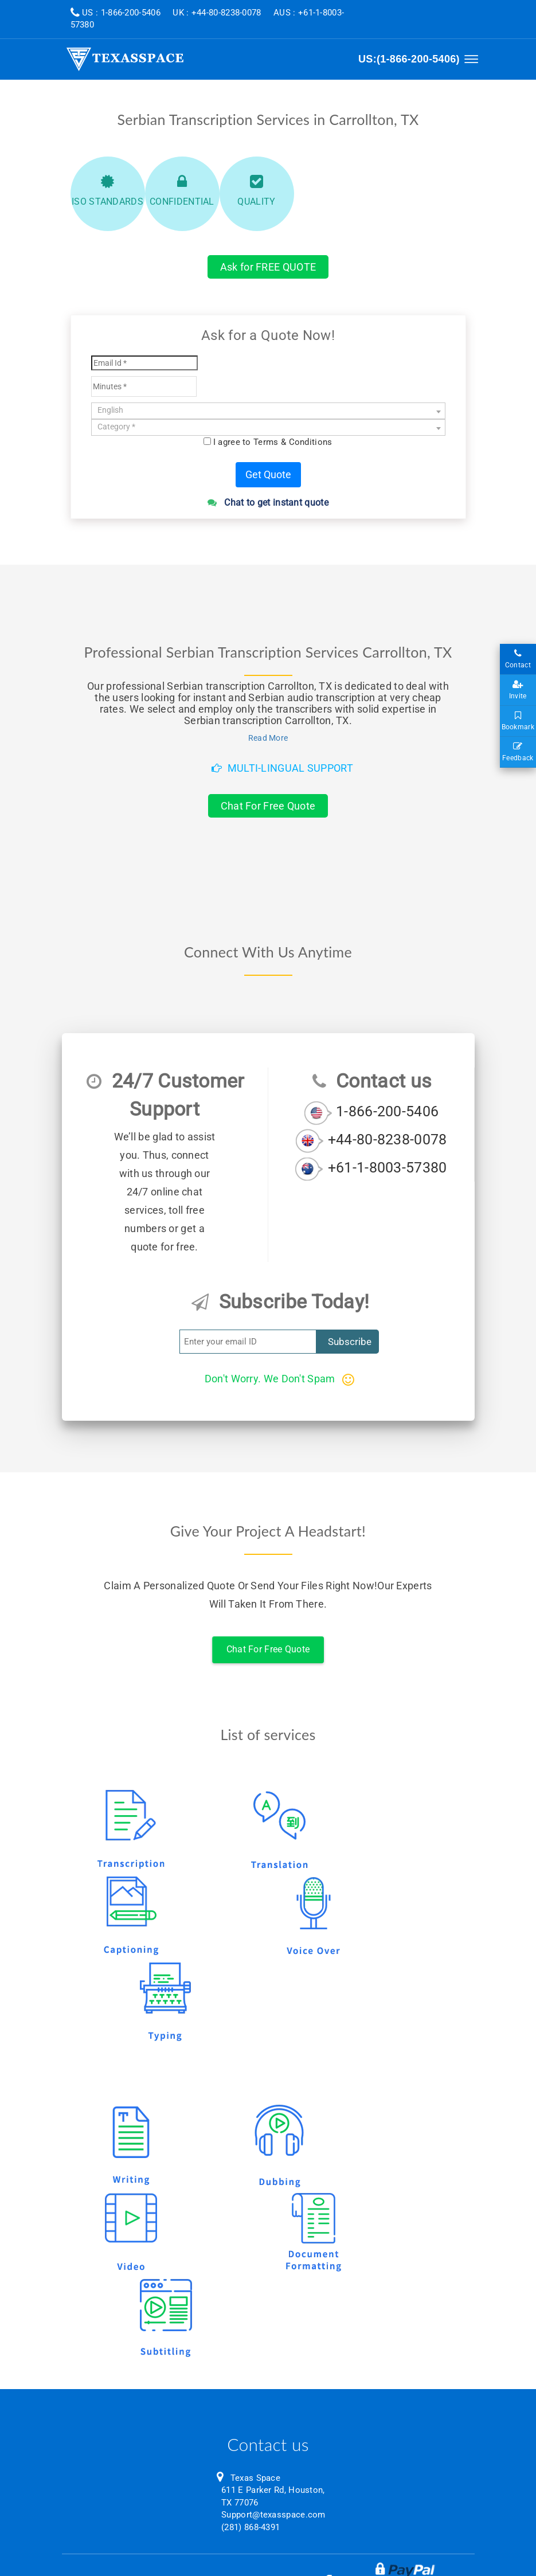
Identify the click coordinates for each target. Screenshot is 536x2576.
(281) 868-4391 (250, 2527)
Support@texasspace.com (273, 2514)
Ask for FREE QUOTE (268, 267)
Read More (268, 737)
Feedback (518, 752)
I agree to (272, 442)
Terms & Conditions (292, 442)
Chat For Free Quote (268, 806)
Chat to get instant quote (268, 502)
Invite (518, 690)
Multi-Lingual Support (282, 768)
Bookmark (518, 721)
